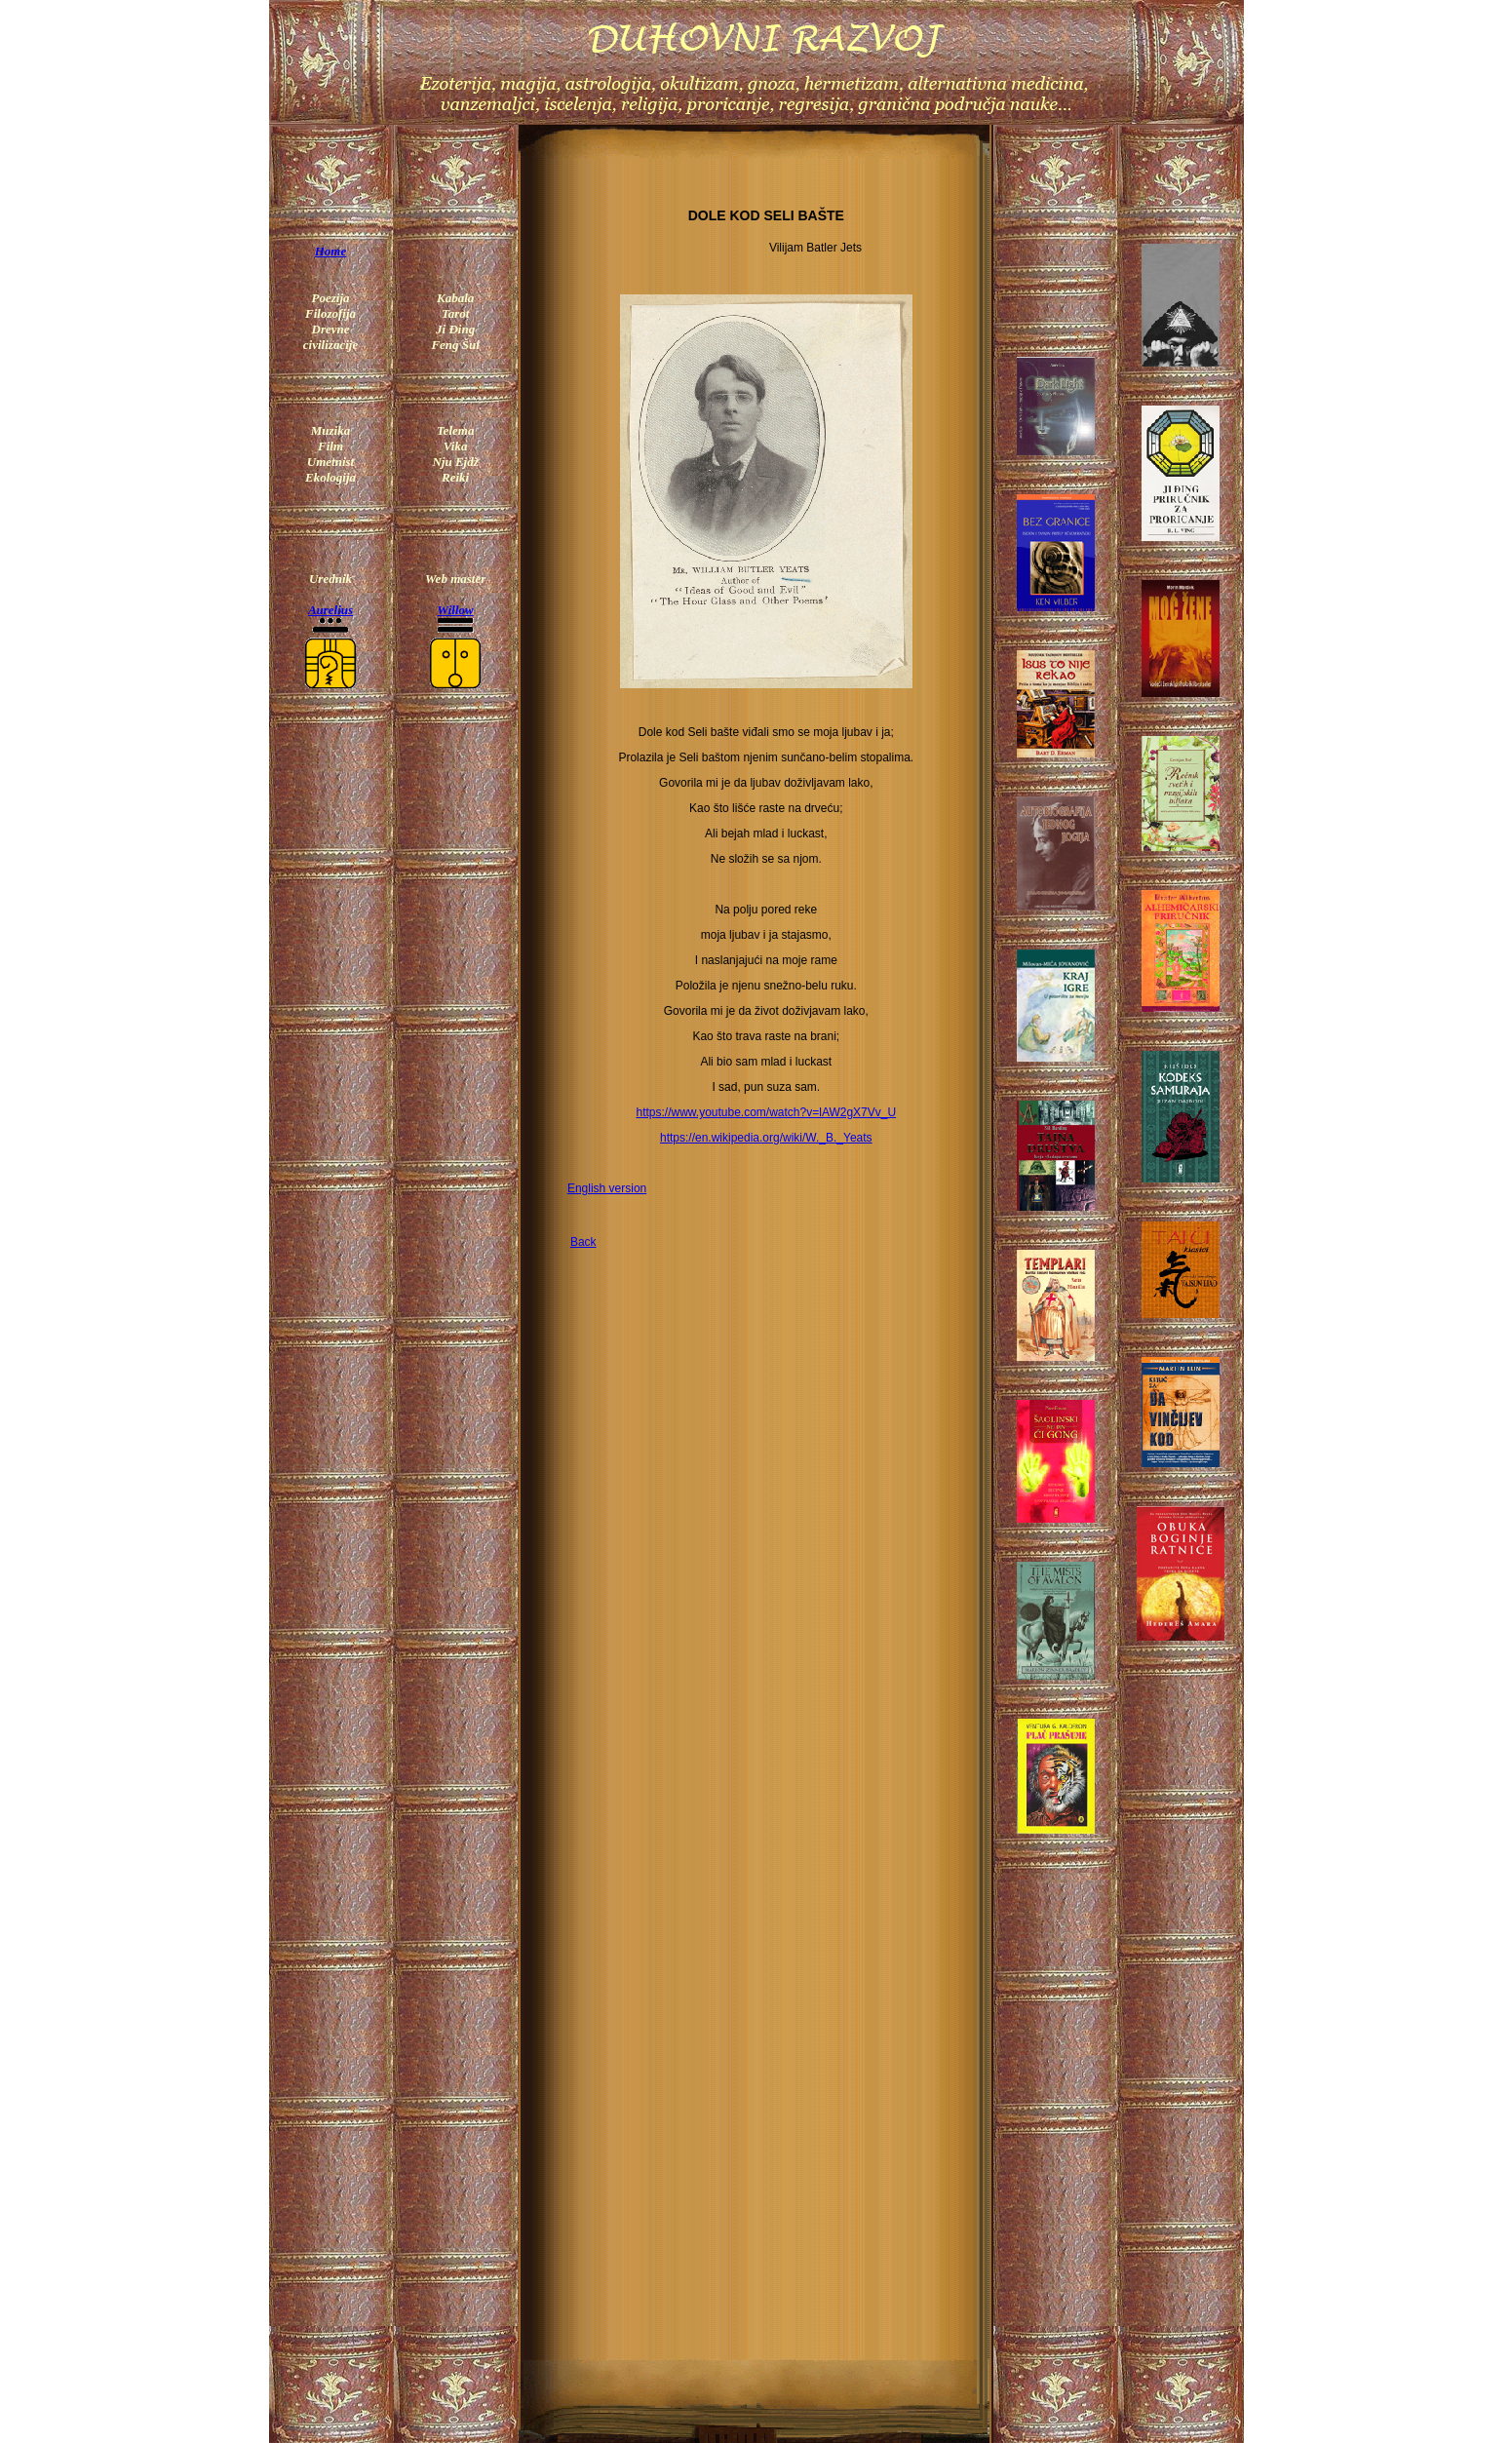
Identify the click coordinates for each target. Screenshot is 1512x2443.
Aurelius (330, 609)
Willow (456, 609)
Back (583, 1242)
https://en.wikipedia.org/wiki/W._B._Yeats (766, 1137)
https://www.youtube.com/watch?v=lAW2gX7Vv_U (766, 1112)
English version (606, 1188)
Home (331, 251)
